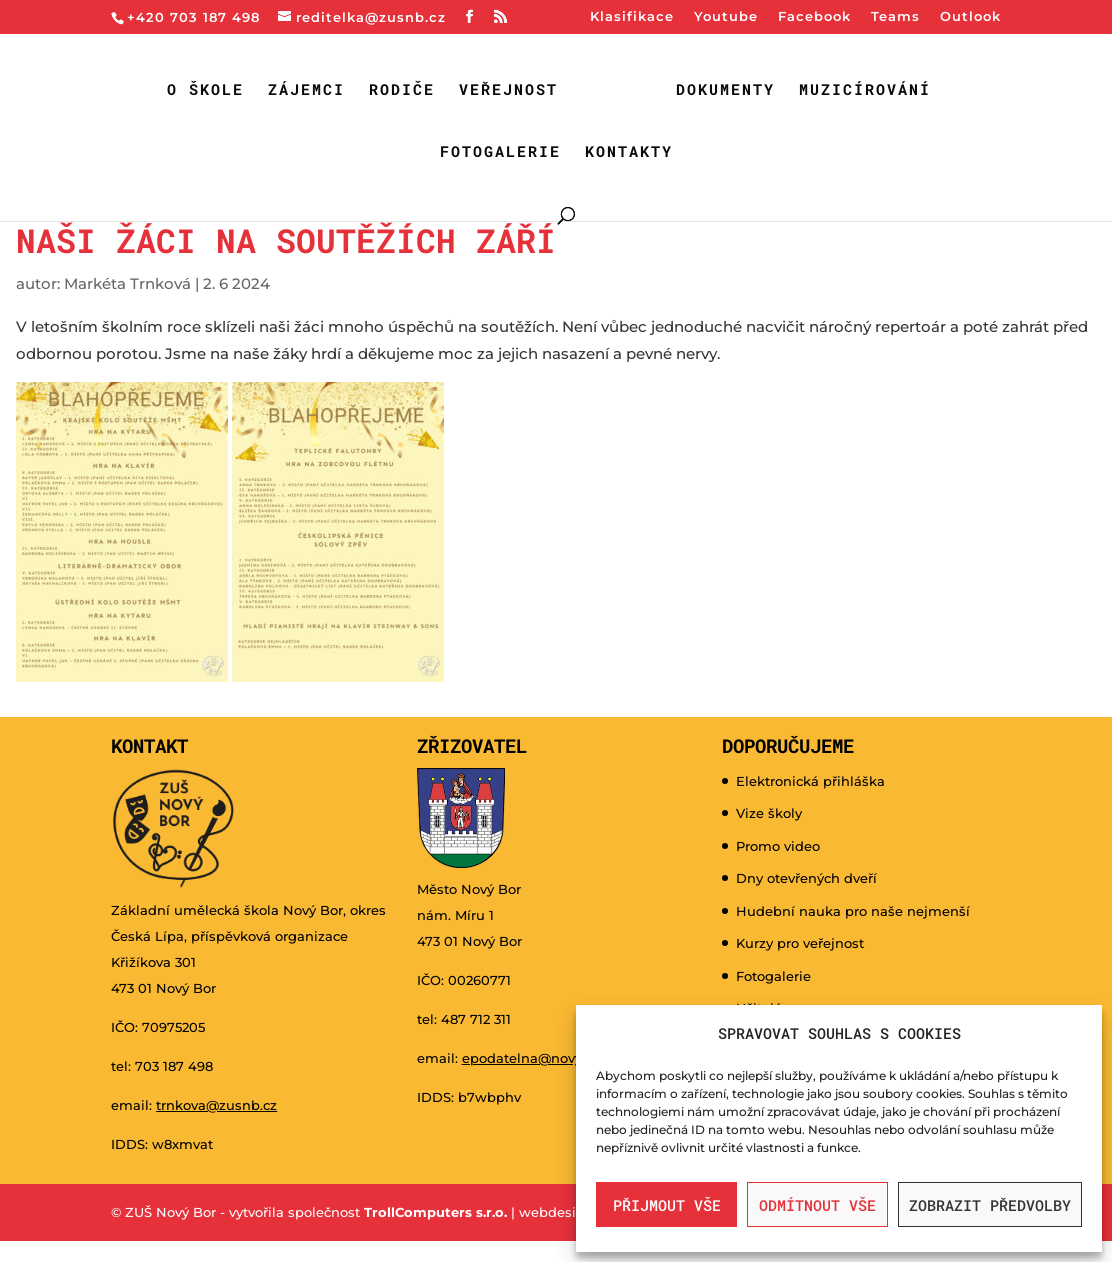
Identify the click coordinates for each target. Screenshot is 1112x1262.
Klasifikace (632, 17)
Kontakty (629, 152)
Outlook (970, 17)
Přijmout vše (667, 1205)
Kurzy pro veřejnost (800, 943)
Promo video (778, 846)
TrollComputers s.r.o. (435, 1212)
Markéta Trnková (127, 283)
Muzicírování (865, 90)
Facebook (814, 17)
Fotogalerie (500, 152)
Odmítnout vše (817, 1205)
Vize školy (769, 813)
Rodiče (402, 90)
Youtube (726, 17)
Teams (895, 17)
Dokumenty (725, 90)
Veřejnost (508, 90)
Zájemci (306, 90)
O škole (205, 90)
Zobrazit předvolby (990, 1205)
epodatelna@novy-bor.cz (544, 1058)
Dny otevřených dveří (806, 878)
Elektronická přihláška (810, 781)
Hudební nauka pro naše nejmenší (853, 911)
